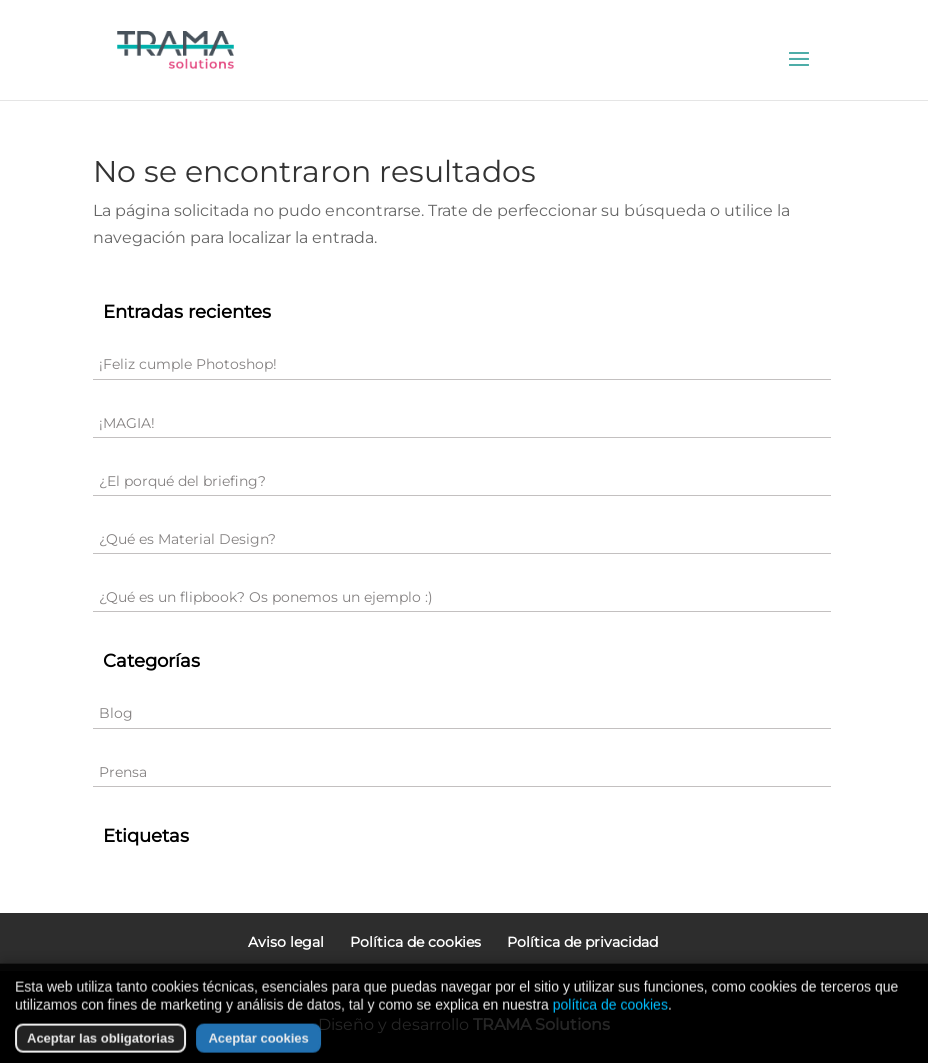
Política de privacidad (582, 942)
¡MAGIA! (127, 423)
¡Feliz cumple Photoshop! (188, 364)
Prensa (123, 772)
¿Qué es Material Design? (187, 539)
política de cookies (610, 1028)
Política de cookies (415, 942)
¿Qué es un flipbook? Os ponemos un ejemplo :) (266, 597)
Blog (116, 713)
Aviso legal (286, 942)
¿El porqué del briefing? (182, 481)
